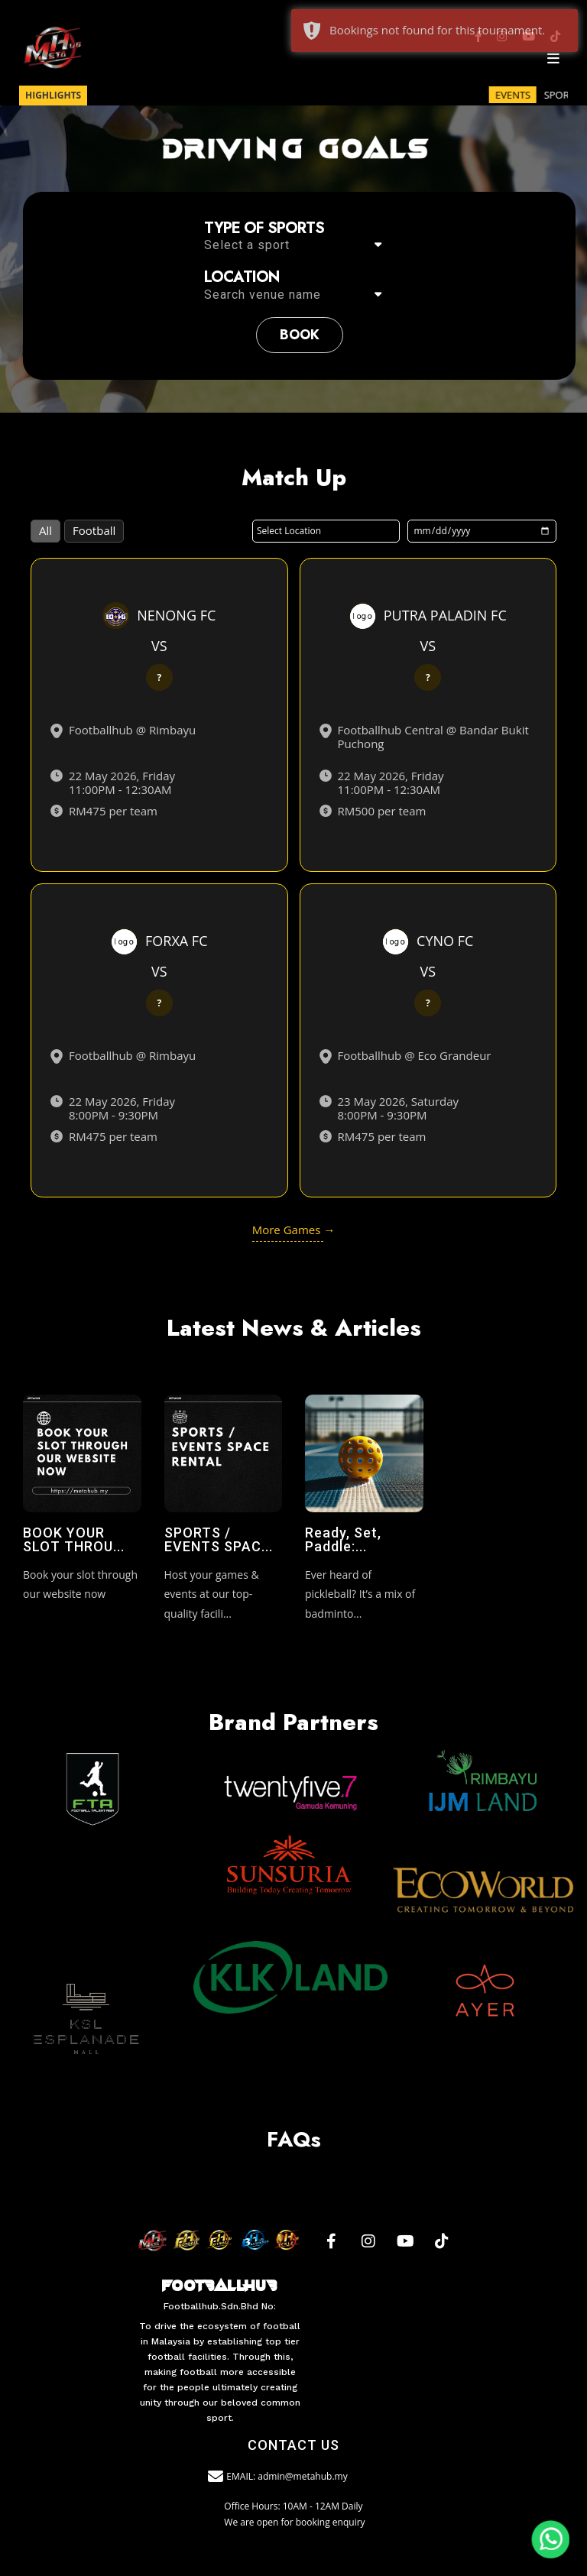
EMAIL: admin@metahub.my (278, 2476)
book (299, 335)
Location (241, 277)
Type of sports (264, 228)
